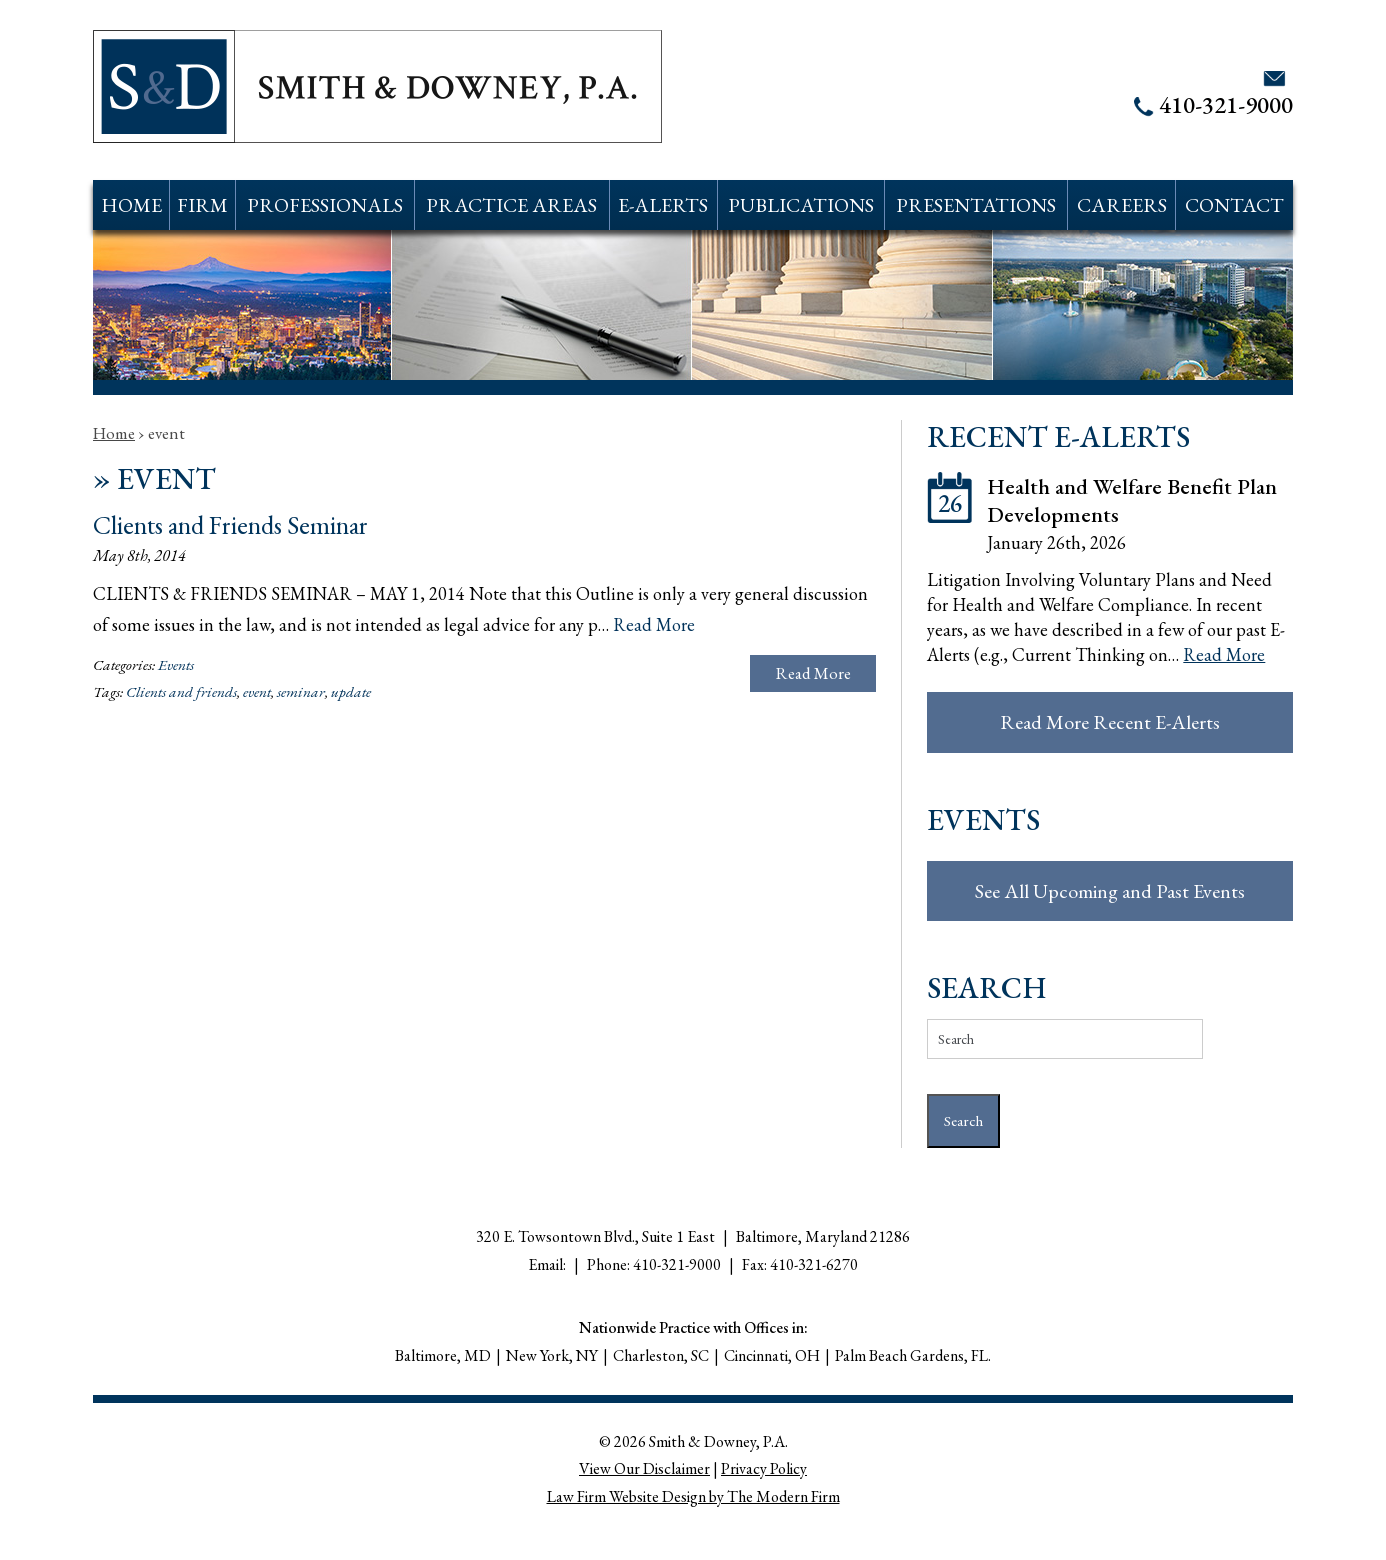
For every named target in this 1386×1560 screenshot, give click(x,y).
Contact (1234, 205)
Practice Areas (511, 205)
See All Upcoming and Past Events (1110, 891)
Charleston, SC (661, 1355)
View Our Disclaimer (644, 1468)
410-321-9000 (1226, 104)
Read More (654, 624)
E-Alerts (663, 205)
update (351, 692)
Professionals (325, 205)
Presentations (976, 205)
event (257, 692)
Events (176, 665)
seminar (301, 692)
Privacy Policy (764, 1468)
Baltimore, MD (443, 1355)
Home (131, 205)
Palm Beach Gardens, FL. (913, 1355)
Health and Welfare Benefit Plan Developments (1132, 500)
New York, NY (552, 1355)
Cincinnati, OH (772, 1355)
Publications (801, 205)
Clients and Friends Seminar (230, 525)
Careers (1122, 205)
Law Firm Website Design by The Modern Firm (693, 1496)
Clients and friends (181, 692)
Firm (202, 205)
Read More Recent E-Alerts (1110, 722)
